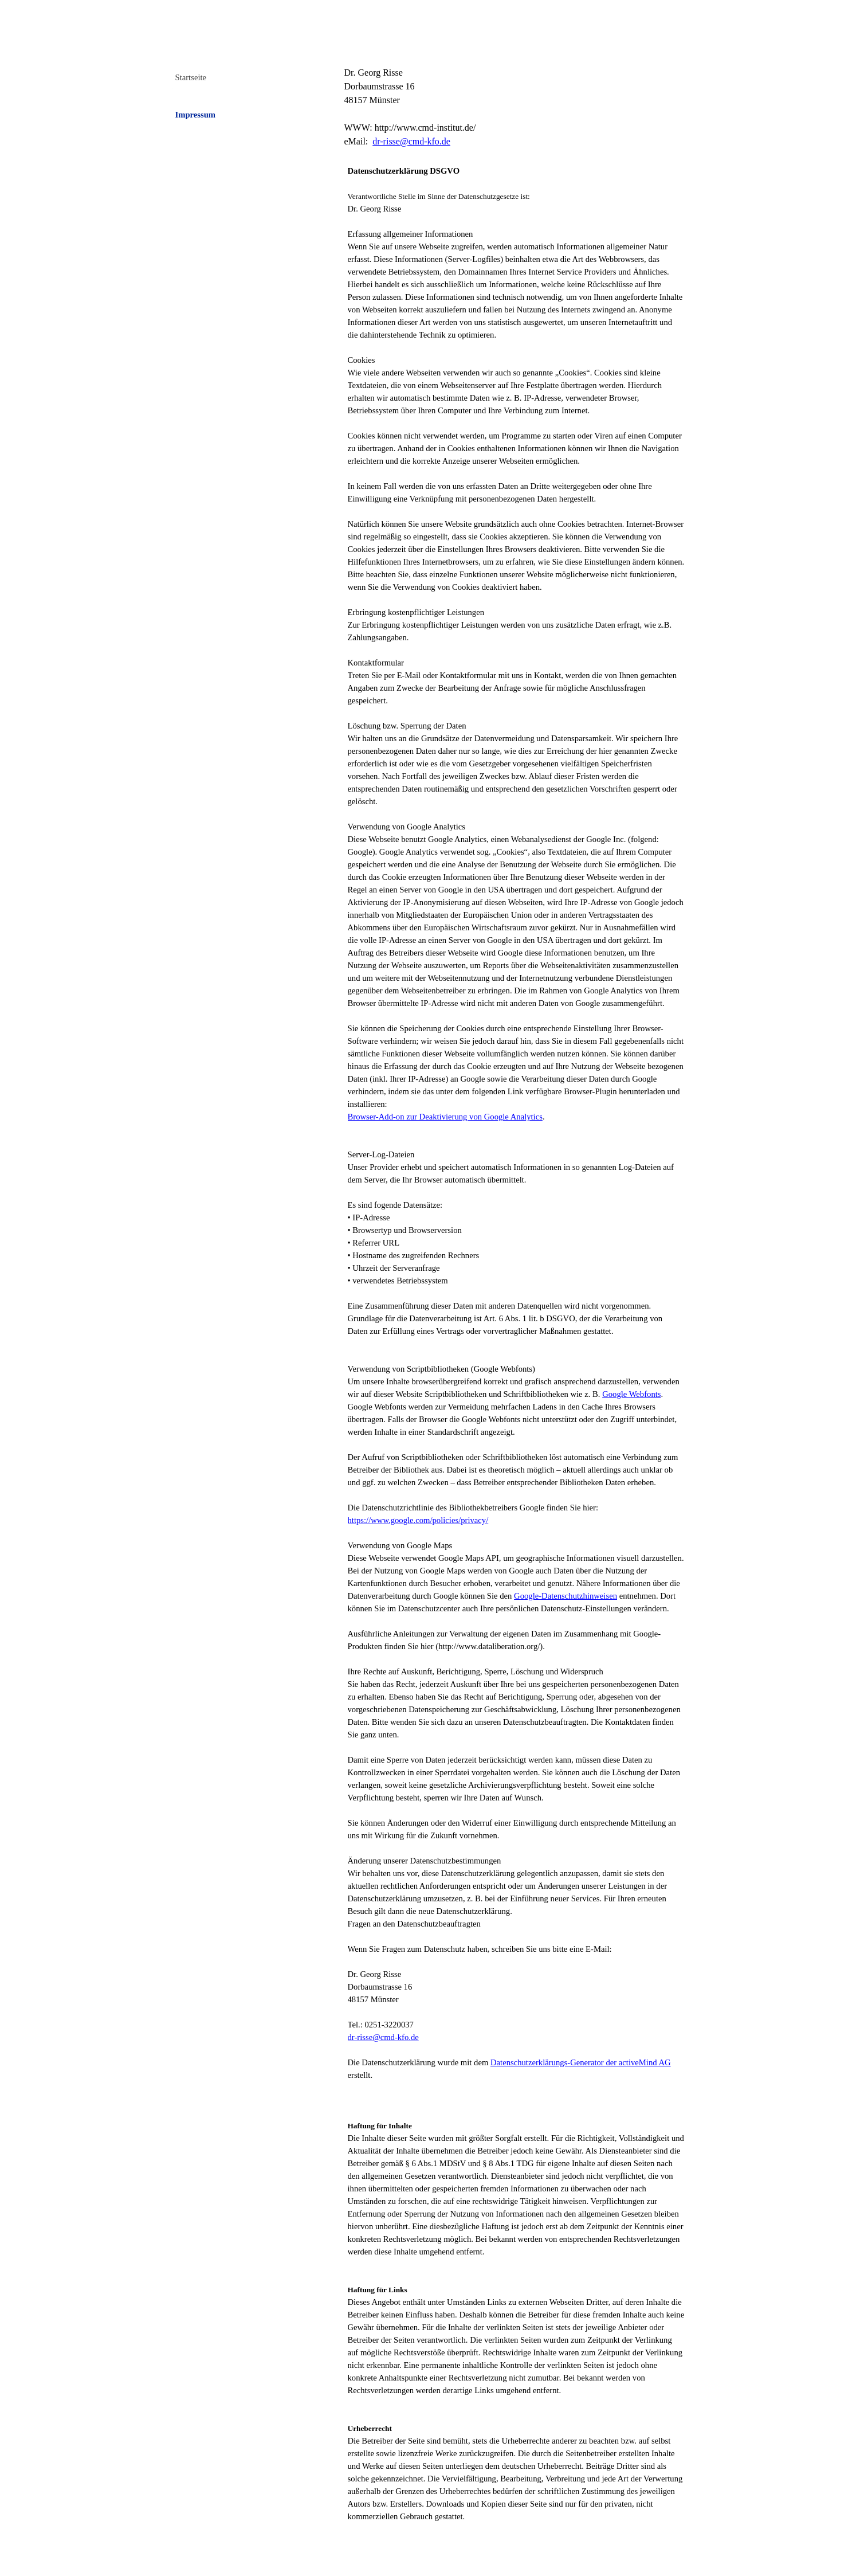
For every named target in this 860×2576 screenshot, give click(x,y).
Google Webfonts (631, 1394)
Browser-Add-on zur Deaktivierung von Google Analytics (445, 1116)
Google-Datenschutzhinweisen (565, 1595)
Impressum (195, 114)
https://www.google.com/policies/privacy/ (418, 1520)
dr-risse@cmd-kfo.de (411, 141)
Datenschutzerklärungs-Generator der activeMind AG (580, 2062)
